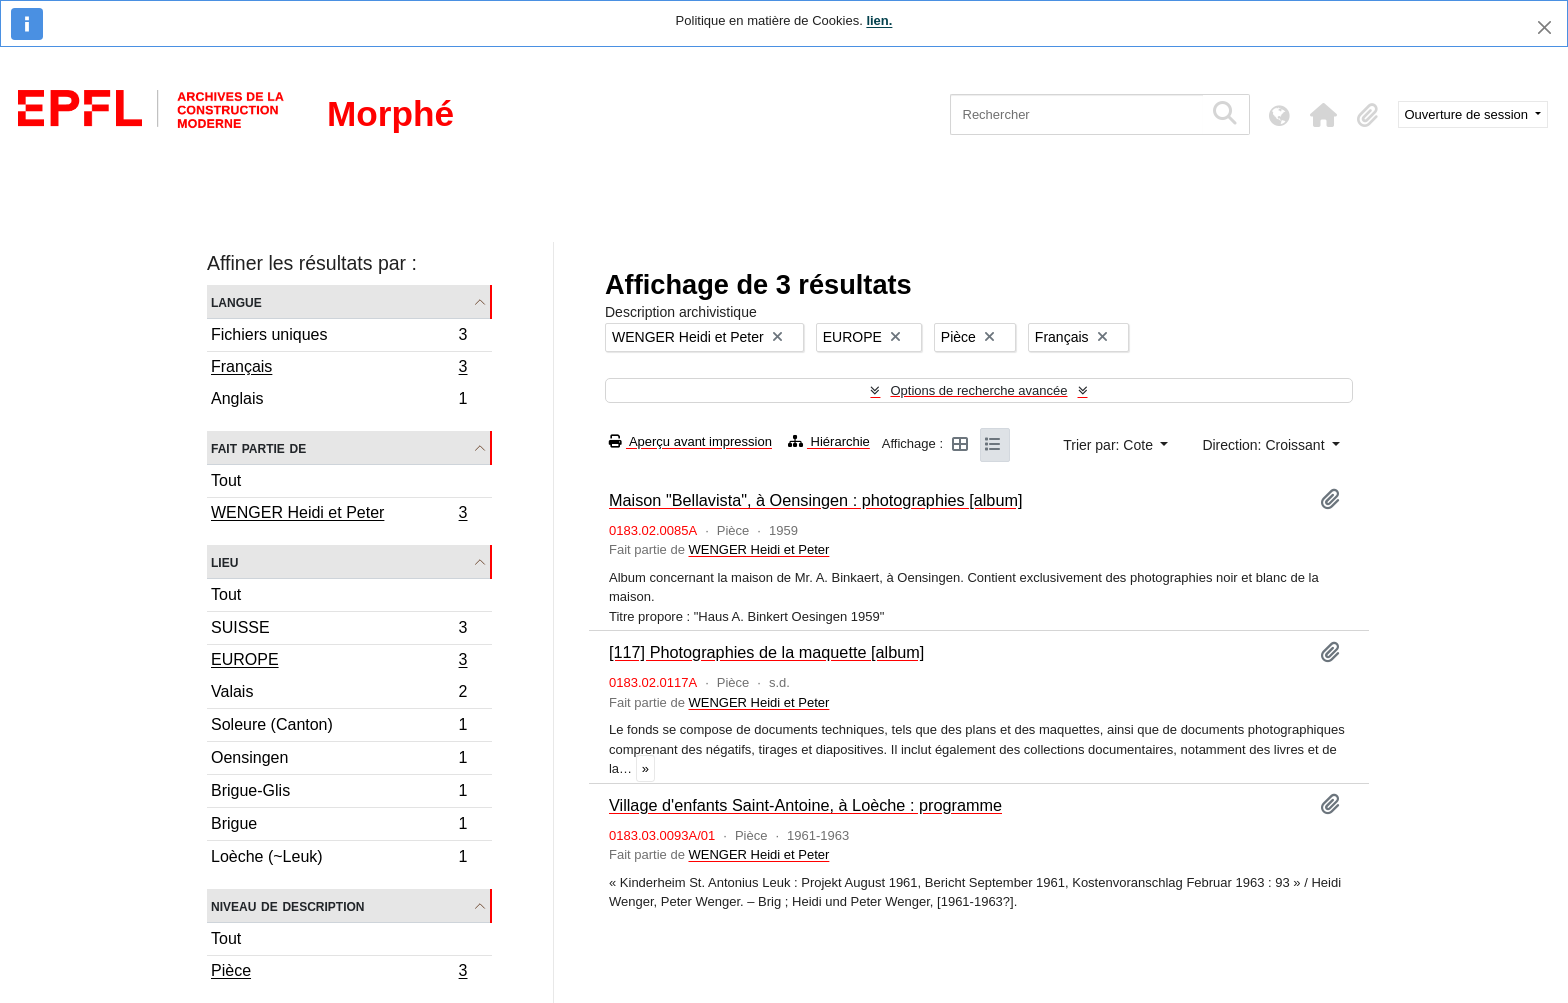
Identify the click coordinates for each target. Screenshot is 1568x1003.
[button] (1324, 115)
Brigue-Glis (339, 793)
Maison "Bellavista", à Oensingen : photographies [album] (816, 500)
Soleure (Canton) (339, 727)
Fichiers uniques (339, 337)
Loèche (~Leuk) (339, 859)
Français (339, 369)
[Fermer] (1544, 27)
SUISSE (339, 630)
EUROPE (339, 662)
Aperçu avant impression (690, 441)
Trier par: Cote (1110, 445)
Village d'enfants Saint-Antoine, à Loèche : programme (805, 805)
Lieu (224, 561)
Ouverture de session (1468, 114)
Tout (226, 480)
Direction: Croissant (1265, 445)
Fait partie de (258, 447)
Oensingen (339, 760)
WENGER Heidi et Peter (339, 515)
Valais (339, 694)
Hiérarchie (829, 441)
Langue (236, 301)
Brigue (339, 826)
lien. (879, 20)
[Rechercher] (1076, 114)
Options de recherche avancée (978, 390)
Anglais (339, 401)
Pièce (339, 973)
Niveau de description (287, 905)
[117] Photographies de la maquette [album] (766, 652)
